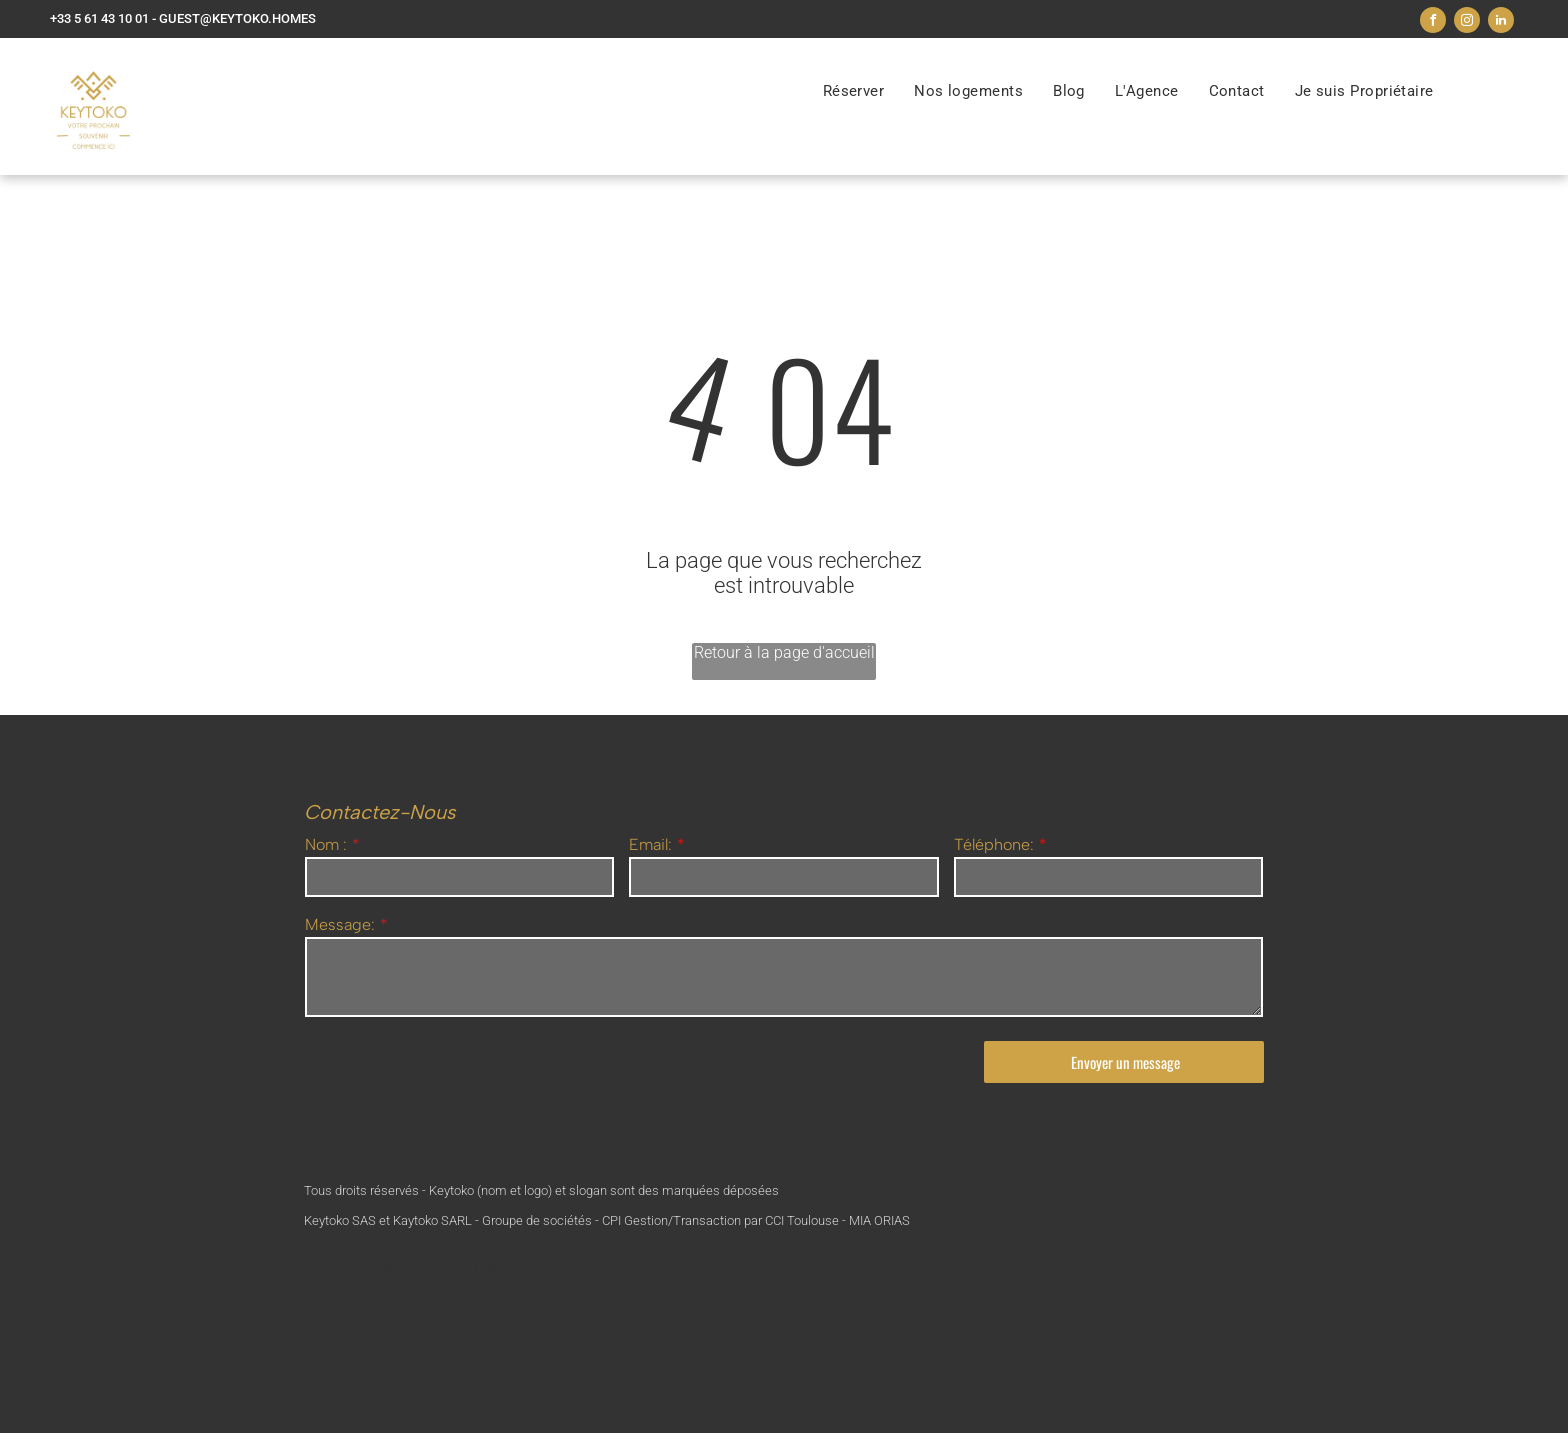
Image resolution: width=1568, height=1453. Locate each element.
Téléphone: (994, 844)
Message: (340, 924)
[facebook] (1433, 22)
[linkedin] (1501, 22)
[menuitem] (854, 91)
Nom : (326, 844)
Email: (650, 844)
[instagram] (1467, 22)
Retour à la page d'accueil (784, 652)
